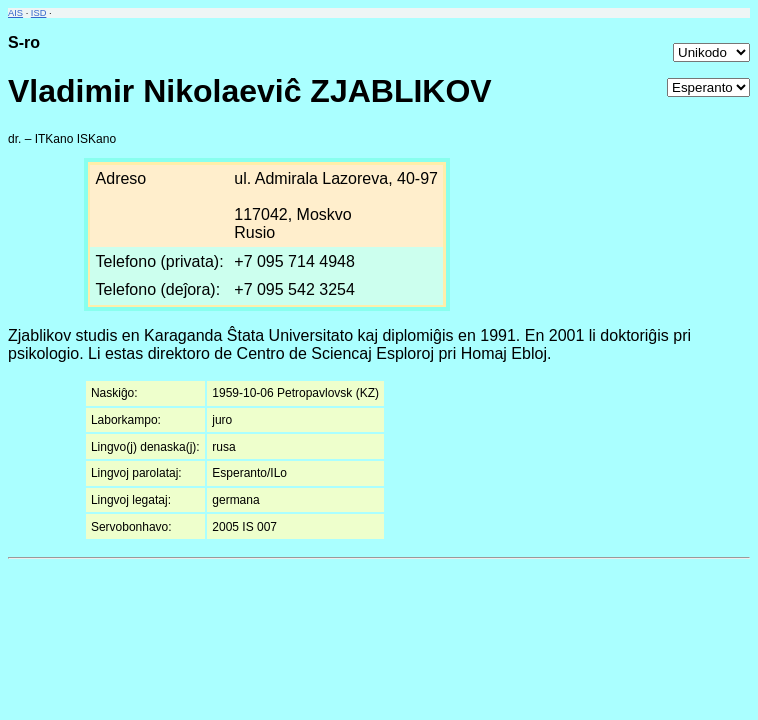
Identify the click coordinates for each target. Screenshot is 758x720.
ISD (39, 13)
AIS (15, 13)
